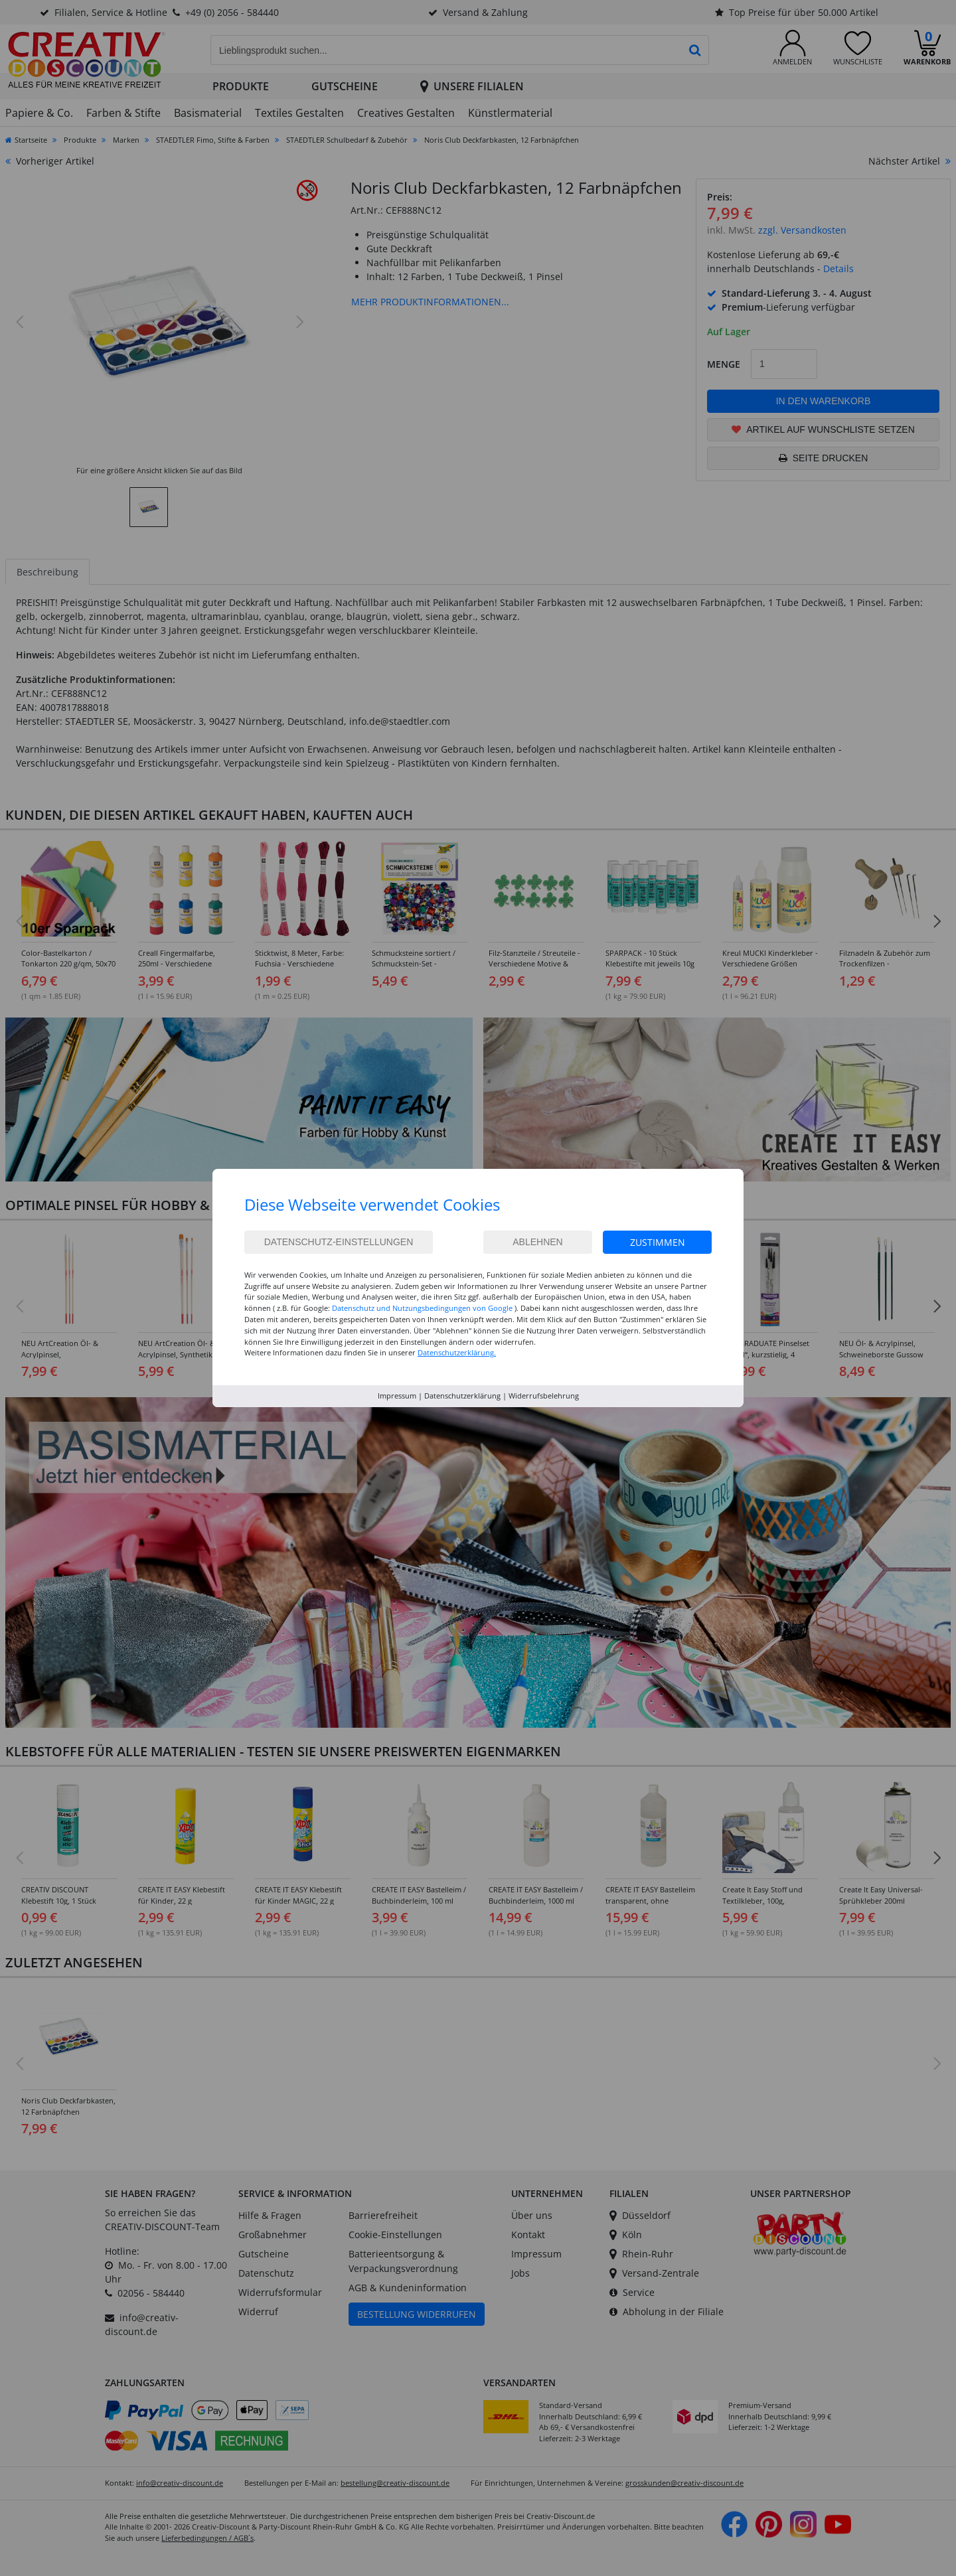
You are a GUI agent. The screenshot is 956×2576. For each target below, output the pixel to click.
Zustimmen (657, 1242)
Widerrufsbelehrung (544, 1396)
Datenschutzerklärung (462, 1396)
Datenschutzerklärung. (457, 1352)
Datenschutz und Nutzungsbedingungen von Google (422, 1308)
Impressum (397, 1396)
